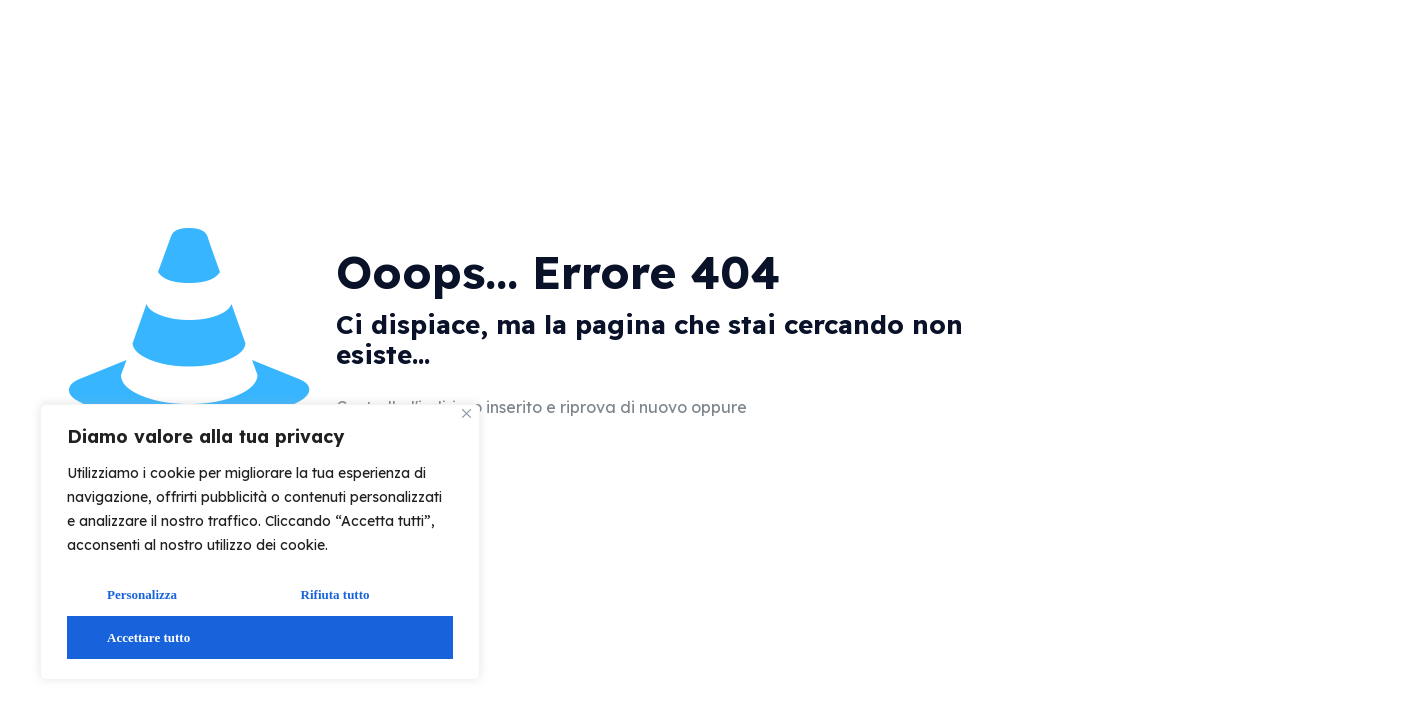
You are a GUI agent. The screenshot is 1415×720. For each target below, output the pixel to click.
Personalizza (142, 594)
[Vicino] (466, 413)
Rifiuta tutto (335, 594)
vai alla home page (862, 408)
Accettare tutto (148, 637)
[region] (260, 542)
